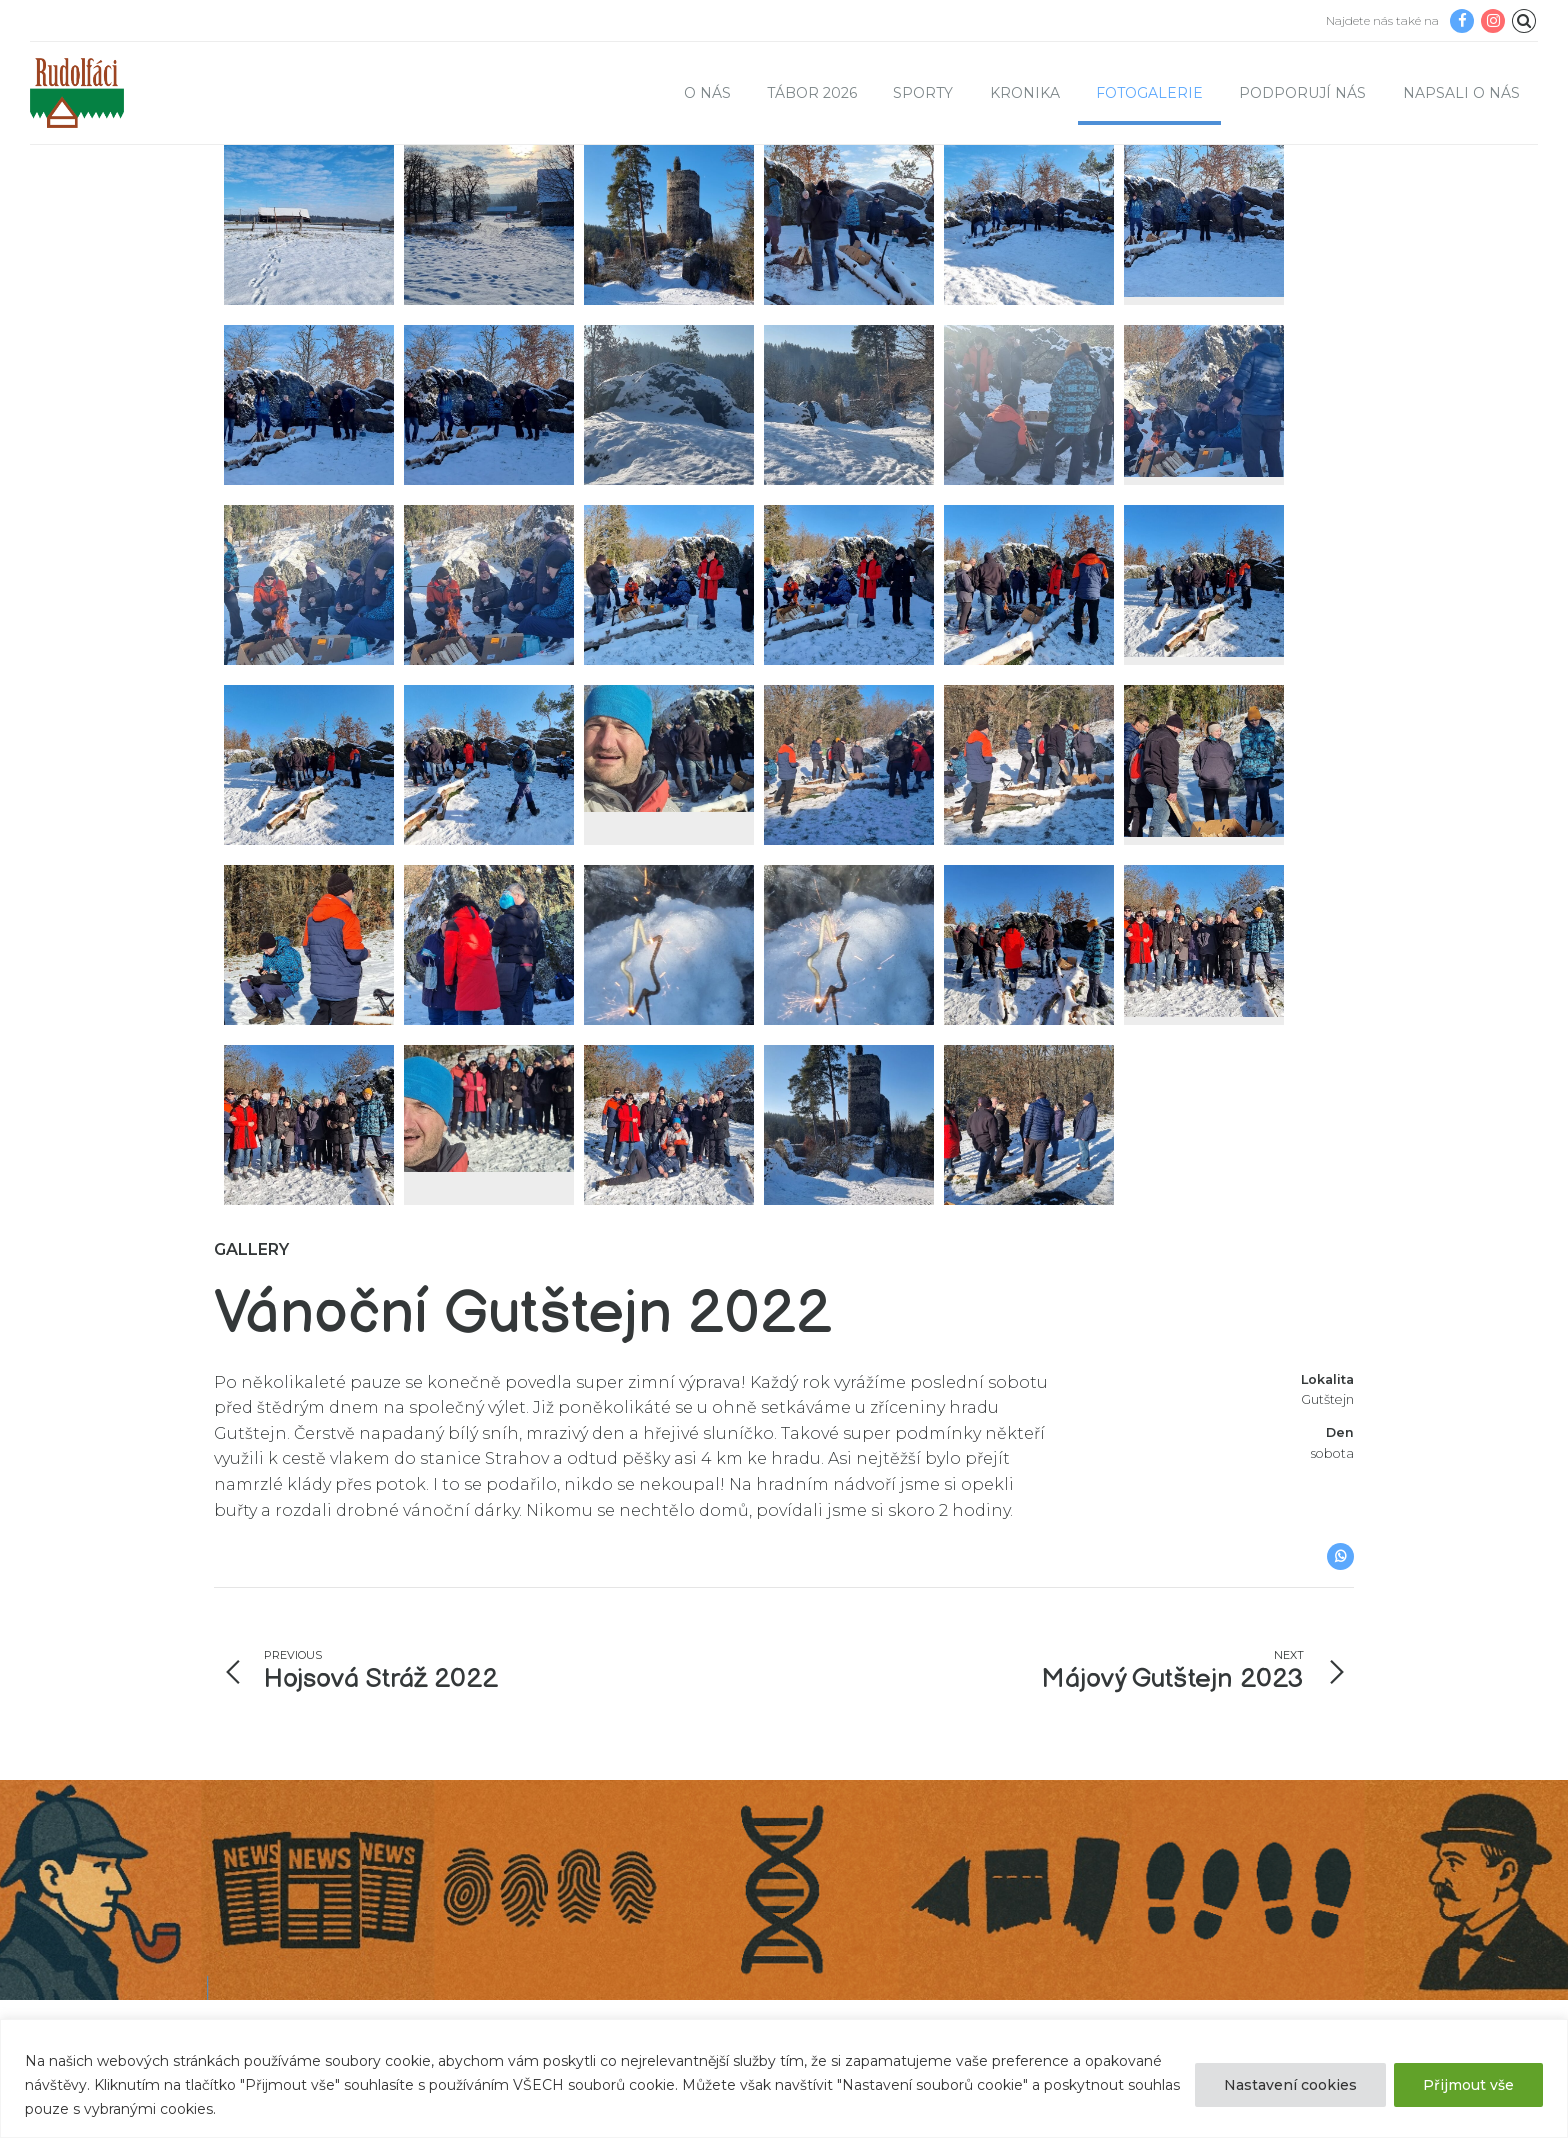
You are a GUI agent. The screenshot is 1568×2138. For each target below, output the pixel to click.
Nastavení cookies (1290, 2085)
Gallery (251, 1309)
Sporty (923, 93)
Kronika (1025, 93)
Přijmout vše (1468, 2085)
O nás (707, 93)
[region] (784, 2078)
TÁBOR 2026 (812, 93)
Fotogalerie (1149, 93)
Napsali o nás (1461, 93)
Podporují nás (1302, 93)
